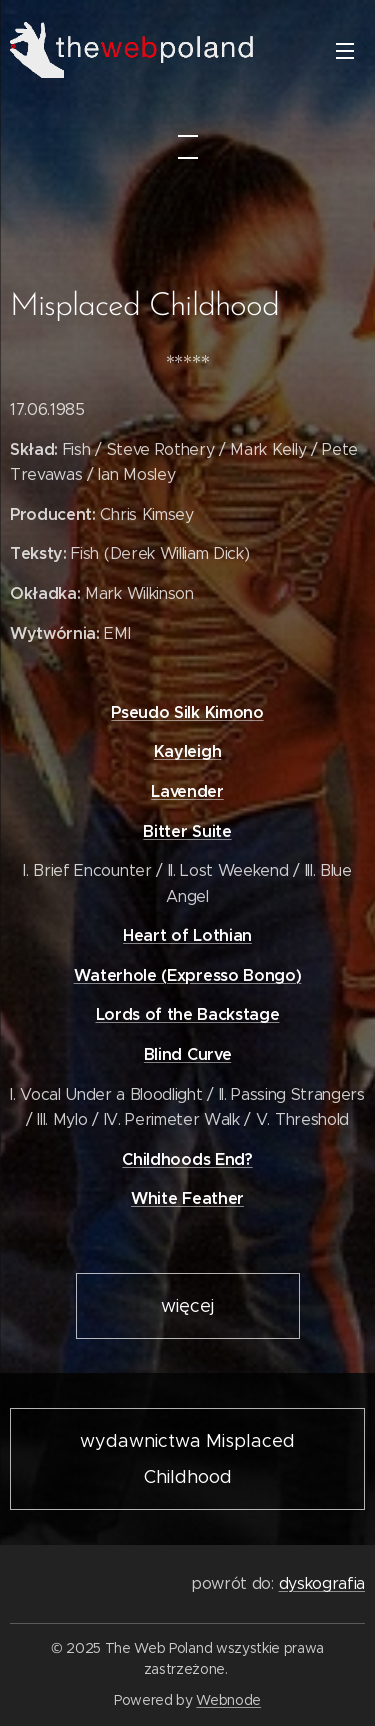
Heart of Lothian (187, 935)
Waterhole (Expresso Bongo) (188, 975)
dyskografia (322, 1583)
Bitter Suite (187, 830)
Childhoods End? (187, 1159)
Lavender (187, 791)
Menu (345, 51)
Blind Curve (187, 1054)
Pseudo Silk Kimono (187, 711)
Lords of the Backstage (188, 1014)
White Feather (187, 1198)
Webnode (228, 1700)
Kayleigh (187, 751)
